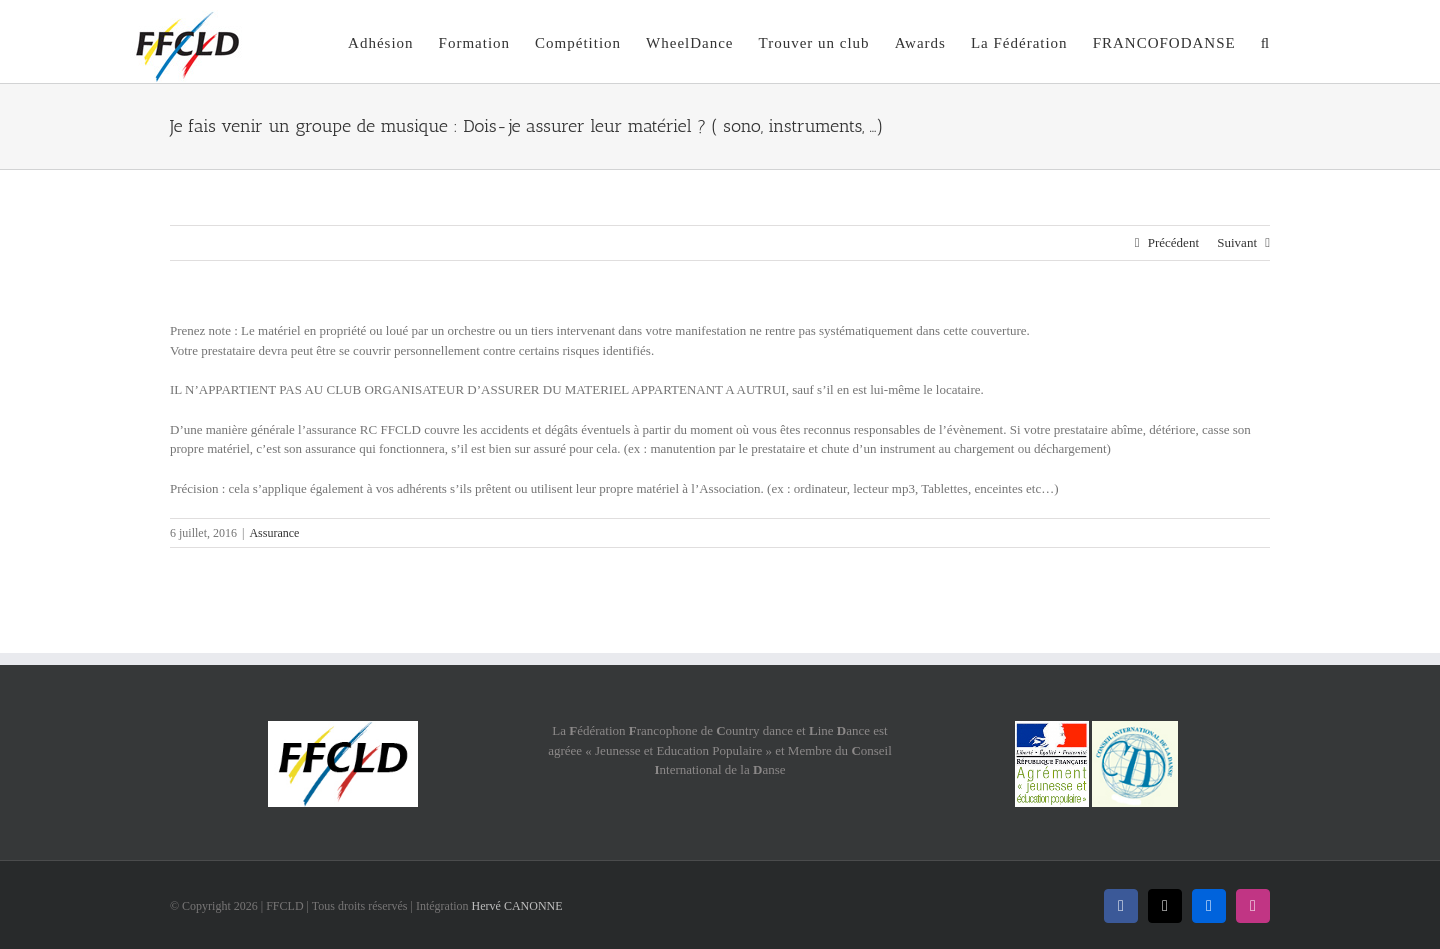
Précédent (1173, 242)
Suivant (1237, 242)
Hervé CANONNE (517, 906)
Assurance (274, 533)
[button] (1265, 41)
